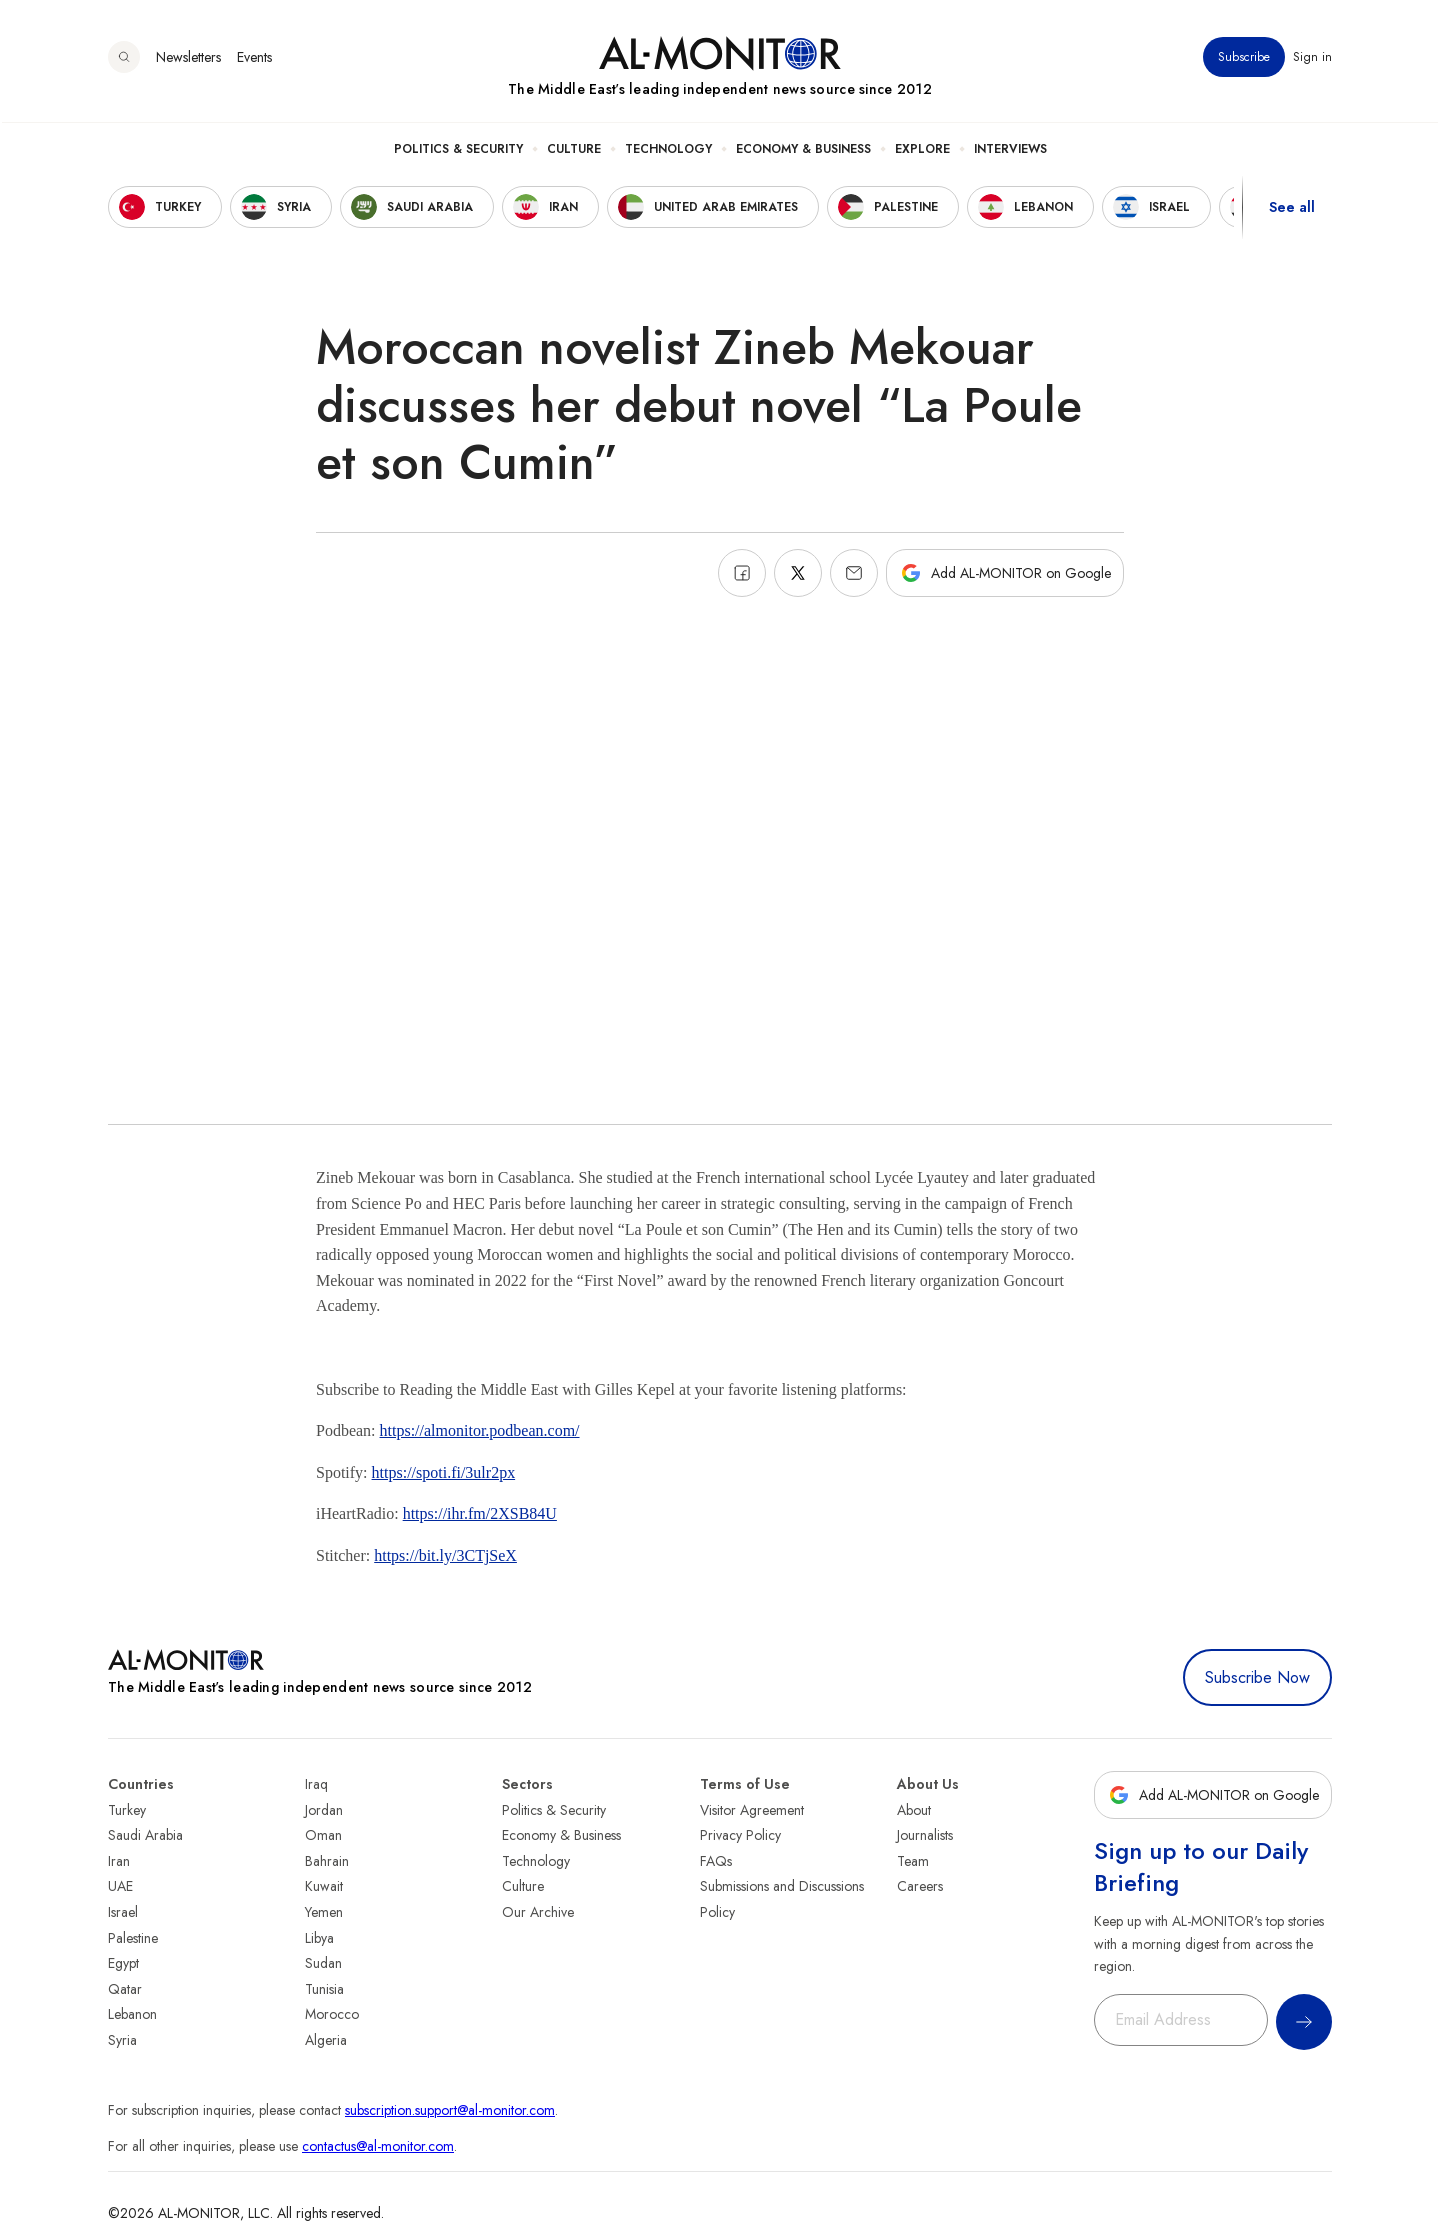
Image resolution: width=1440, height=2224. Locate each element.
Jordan (324, 1810)
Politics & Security (458, 151)
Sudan (323, 1963)
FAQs (716, 1861)
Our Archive (538, 1912)
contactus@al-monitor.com (378, 2146)
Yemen (324, 1912)
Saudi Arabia (145, 1835)
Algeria (326, 2040)
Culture (574, 151)
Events (254, 59)
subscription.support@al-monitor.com (450, 2110)
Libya (319, 1938)
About (914, 1810)
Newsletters (188, 59)
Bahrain (327, 1861)
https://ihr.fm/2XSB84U (480, 1513)
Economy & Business (803, 151)
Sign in (1312, 59)
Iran (119, 1861)
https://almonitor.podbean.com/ (480, 1430)
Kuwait (324, 1886)
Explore (922, 151)
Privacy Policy (740, 1835)
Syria (122, 2040)
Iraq (316, 1784)
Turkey (127, 1810)
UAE (120, 1886)
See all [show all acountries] (1292, 209)
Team (913, 1861)
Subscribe (1244, 59)
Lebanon (132, 2014)
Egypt (123, 1963)
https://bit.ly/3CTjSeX (445, 1555)
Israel (123, 1912)
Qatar (125, 1989)
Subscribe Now (1257, 1677)
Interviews (1010, 151)
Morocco (332, 2014)
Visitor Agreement (752, 1810)
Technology (668, 151)
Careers (920, 1886)
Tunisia (324, 1989)
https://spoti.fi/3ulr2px (444, 1472)
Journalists (925, 1835)
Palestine (133, 1938)
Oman (323, 1835)
